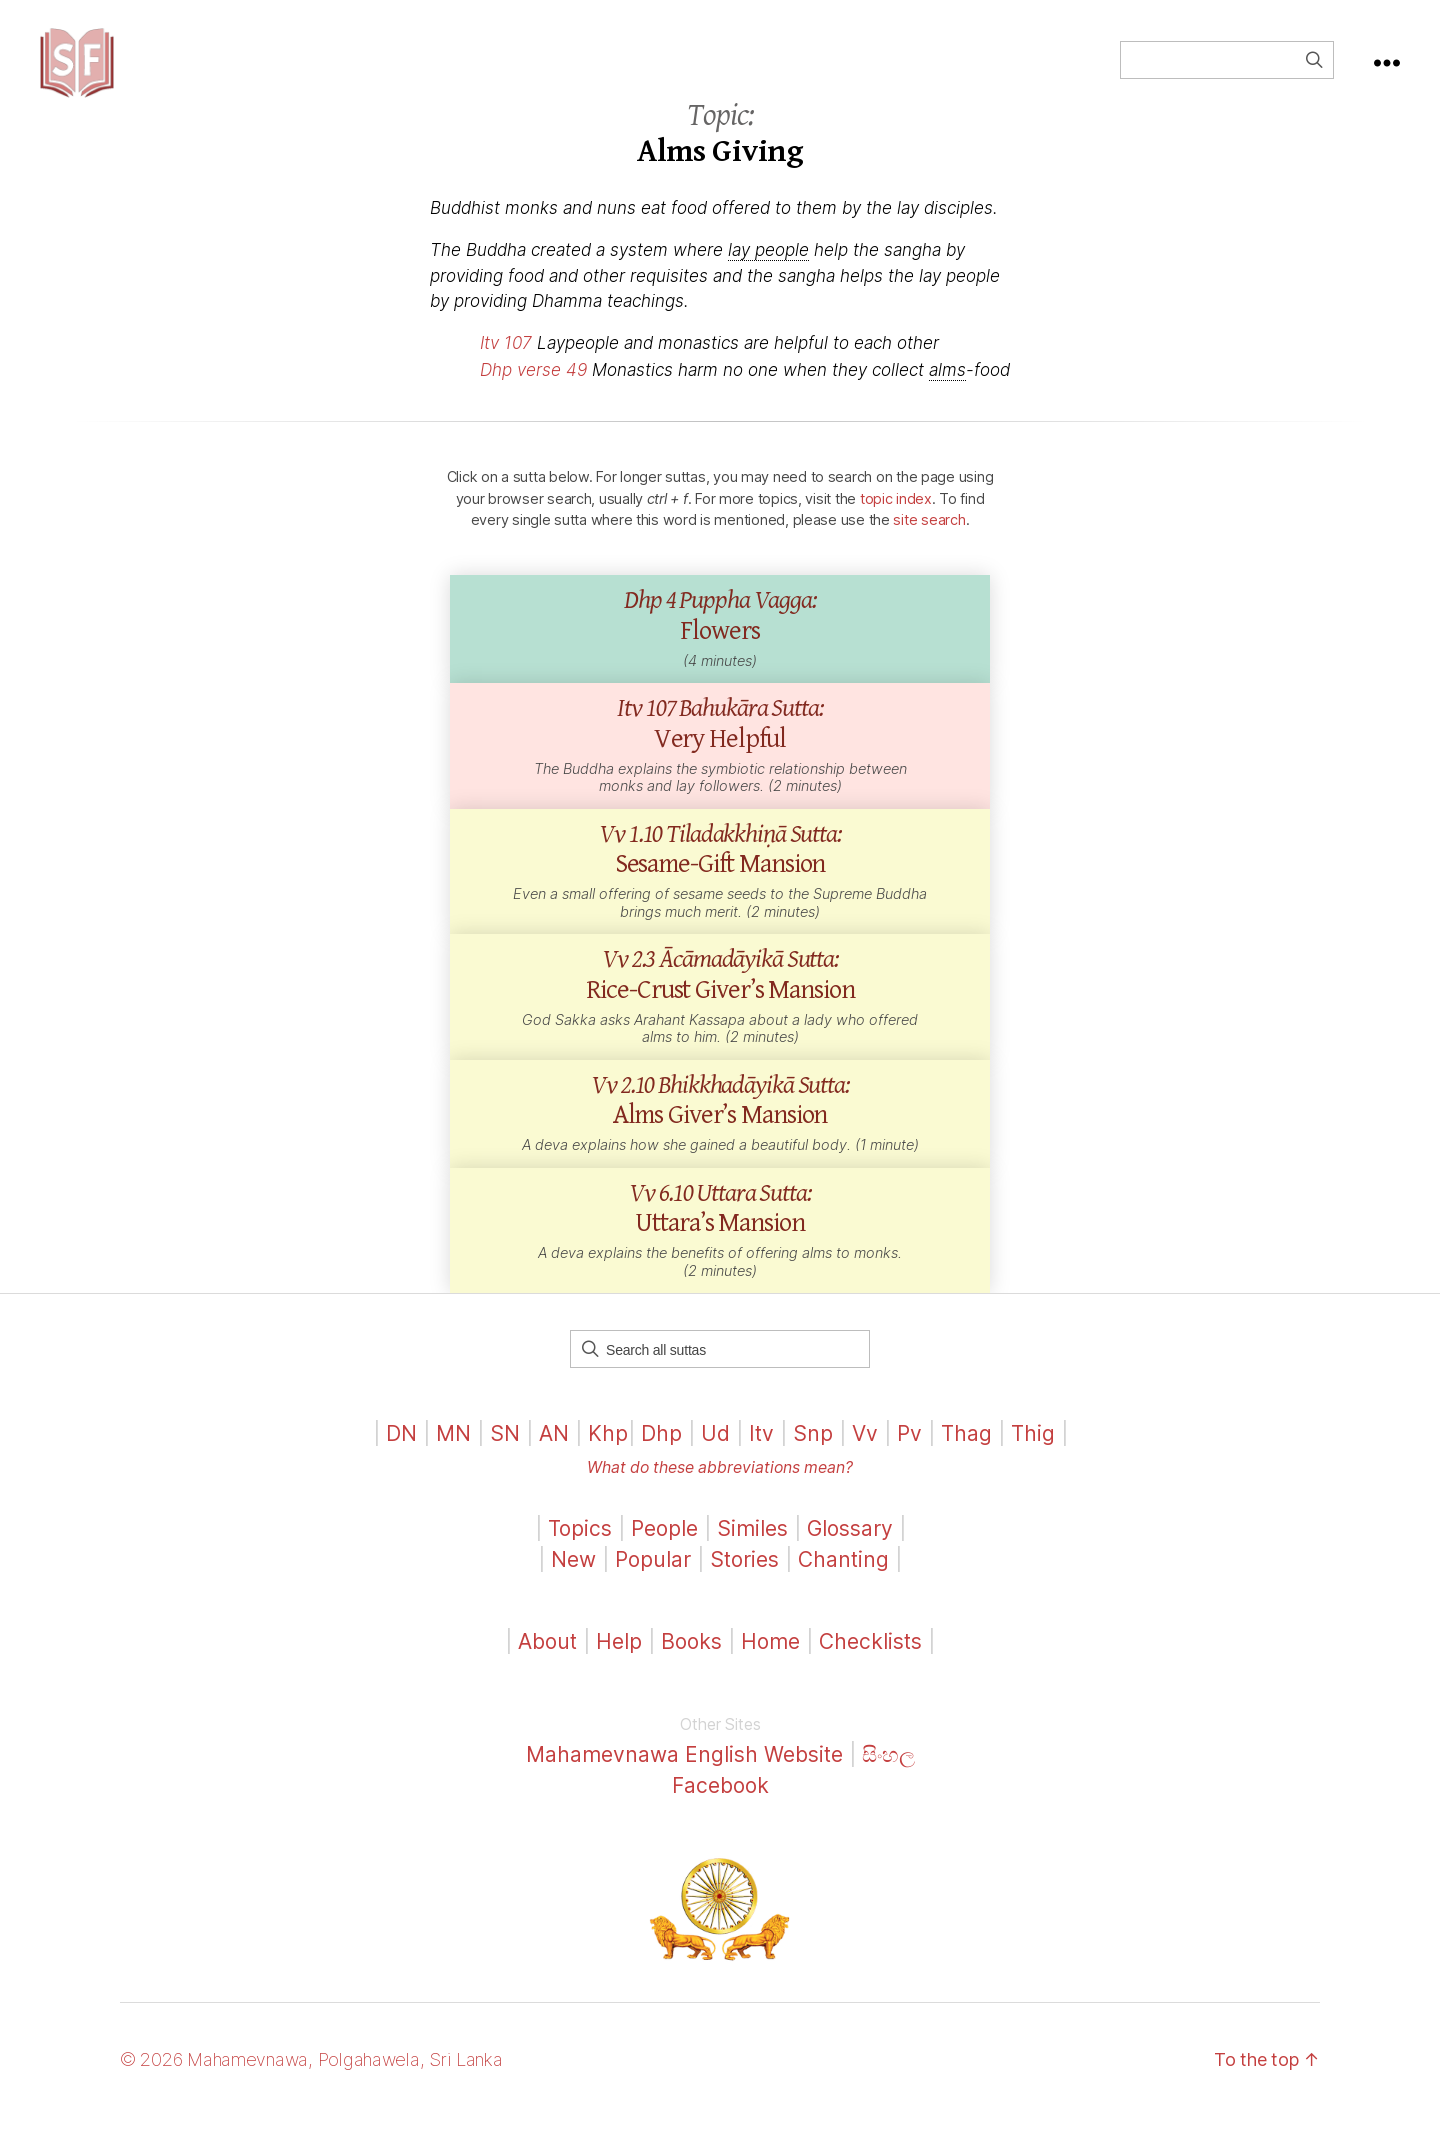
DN (401, 1453)
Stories (744, 1579)
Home (770, 1661)
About (550, 1661)
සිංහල (888, 1774)
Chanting (843, 1579)
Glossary (850, 1548)
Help (619, 1661)
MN (453, 1453)
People (664, 1548)
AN (554, 1453)
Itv (761, 1453)
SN (505, 1453)
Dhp (661, 1453)
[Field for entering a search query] (1227, 70)
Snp (813, 1453)
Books (691, 1661)
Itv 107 (506, 363)
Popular (653, 1579)
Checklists (870, 1661)
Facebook (720, 1805)
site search (929, 539)
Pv (909, 1453)
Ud (715, 1453)
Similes (752, 1548)
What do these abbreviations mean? (720, 1487)
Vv (865, 1453)
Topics (580, 1548)
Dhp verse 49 (533, 390)
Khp (608, 1453)
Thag (966, 1453)
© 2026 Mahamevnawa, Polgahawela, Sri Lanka (311, 2079)
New (573, 1579)
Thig (1033, 1453)
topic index (896, 518)
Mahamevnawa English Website (684, 1774)
